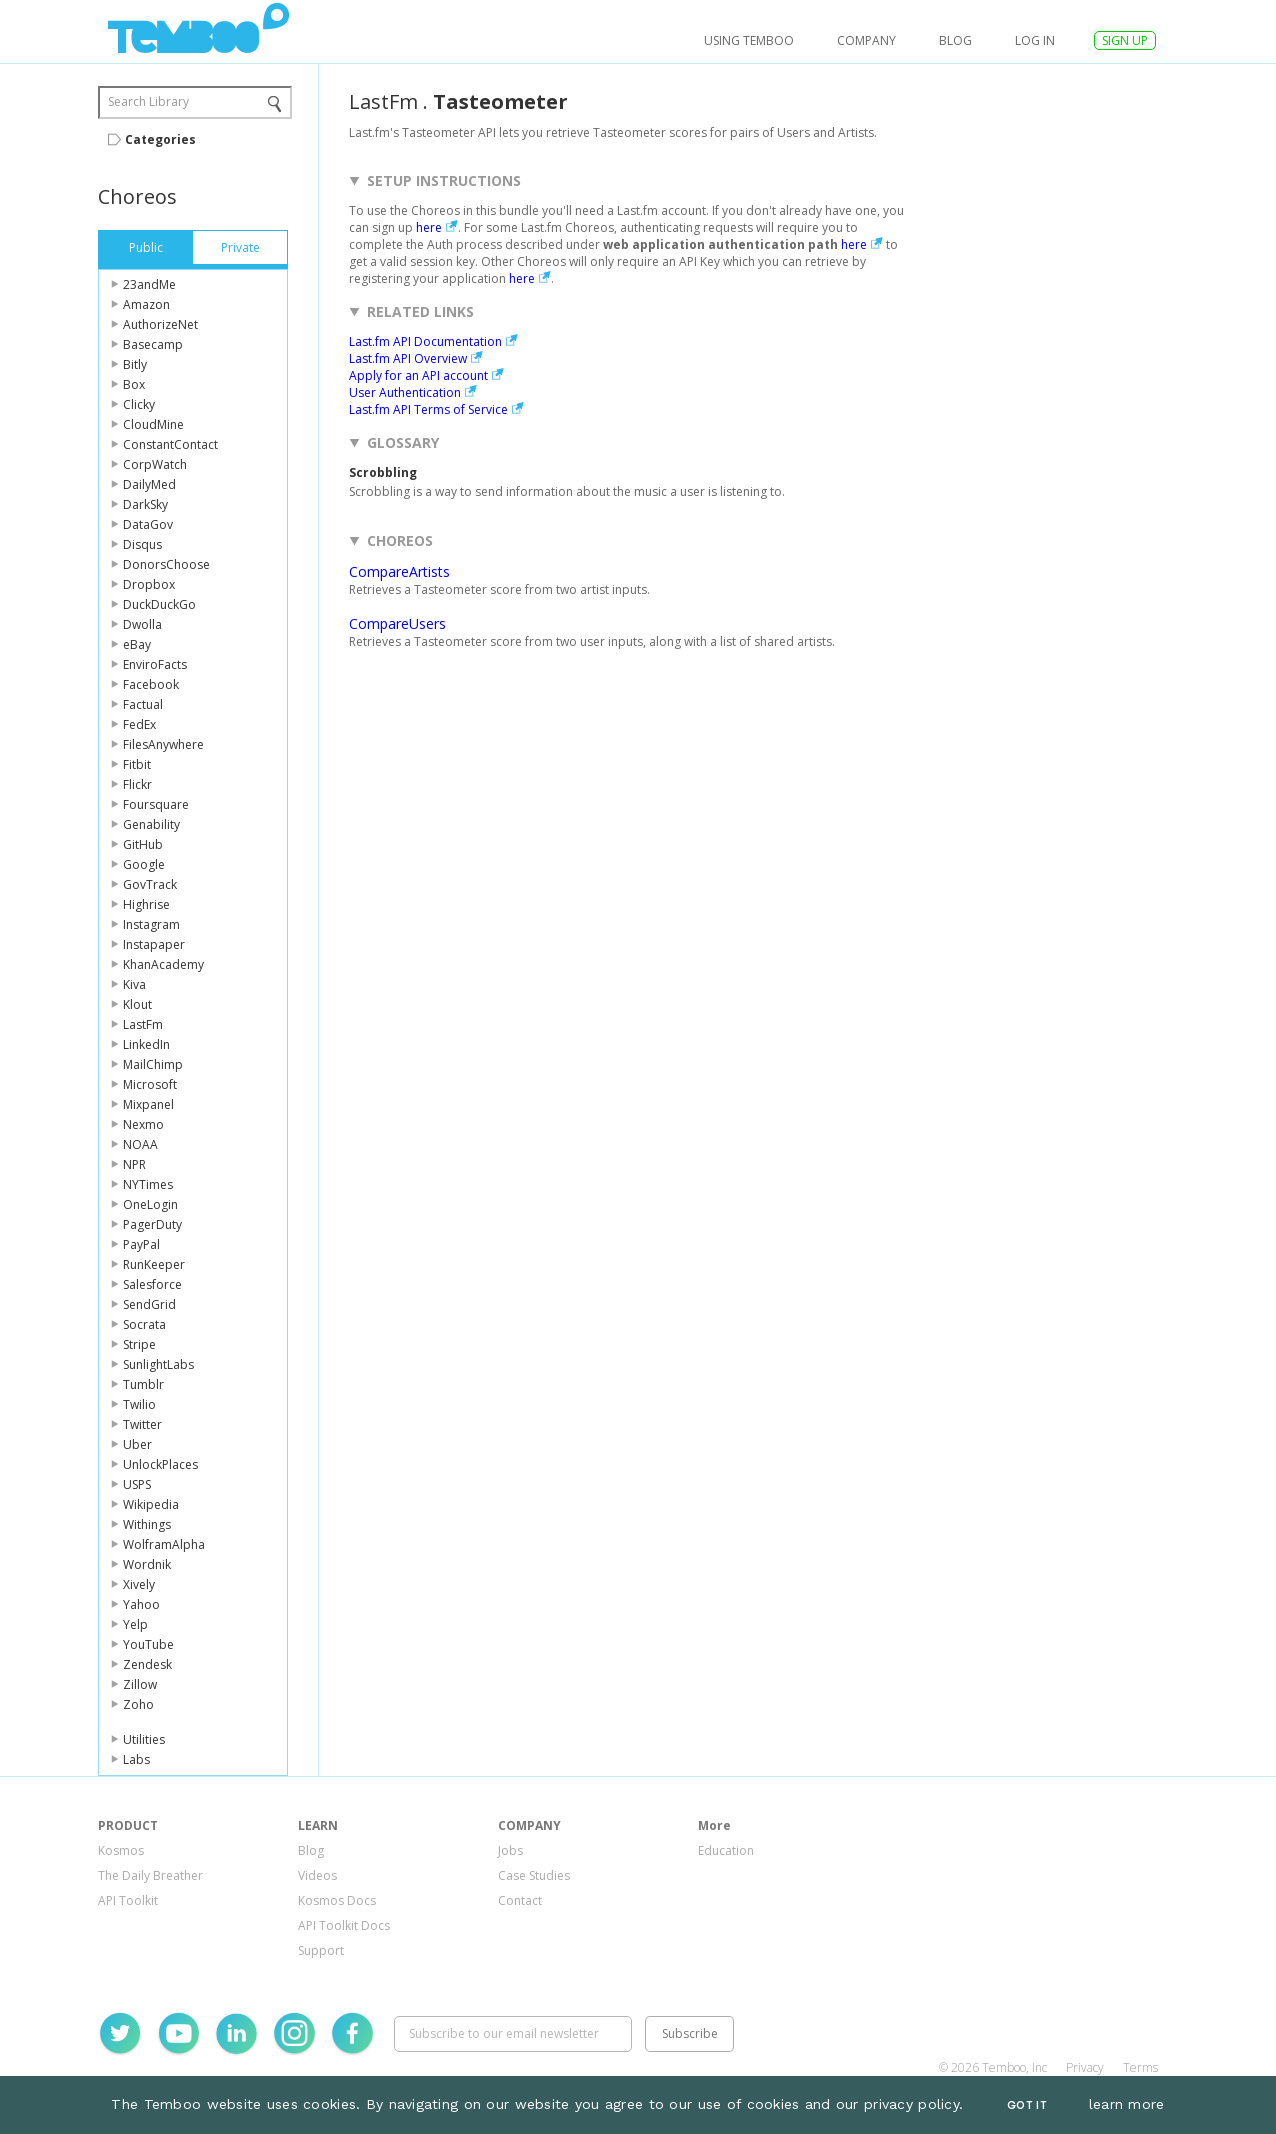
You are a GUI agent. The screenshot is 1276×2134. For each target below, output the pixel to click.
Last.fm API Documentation (425, 341)
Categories (160, 139)
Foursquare (156, 804)
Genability (151, 824)
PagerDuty (152, 1224)
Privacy (1085, 2067)
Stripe (139, 1344)
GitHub (143, 844)
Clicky (139, 404)
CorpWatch (155, 464)
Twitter (142, 1424)
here (429, 227)
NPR (134, 1164)
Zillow (140, 1684)
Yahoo (141, 1604)
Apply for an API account (418, 375)
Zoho (138, 1704)
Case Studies (534, 1875)
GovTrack (150, 884)
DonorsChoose (166, 564)
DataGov (148, 524)
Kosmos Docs (337, 1900)
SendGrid (149, 1304)
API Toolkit (128, 1900)
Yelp (135, 1624)
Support (321, 1950)
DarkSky (145, 504)
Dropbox (149, 584)
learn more (1127, 2104)
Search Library (148, 101)
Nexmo (143, 1124)
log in (1035, 40)
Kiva (134, 984)
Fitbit (137, 764)
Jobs (510, 1850)
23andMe (149, 284)
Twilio (139, 1404)
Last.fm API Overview (408, 358)
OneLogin (150, 1204)
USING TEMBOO (749, 40)
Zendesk (147, 1664)
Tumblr (143, 1384)
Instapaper (154, 944)
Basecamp (153, 344)
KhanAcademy (163, 964)
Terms (1140, 2067)
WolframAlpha (164, 1544)
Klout (137, 1004)
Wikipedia (151, 1504)
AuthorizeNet (160, 324)
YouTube (148, 1644)
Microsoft (150, 1084)
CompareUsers (397, 623)
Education (726, 1850)
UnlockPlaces (160, 1464)
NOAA (140, 1144)
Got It (1027, 2105)
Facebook (151, 684)
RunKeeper (154, 1264)
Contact (520, 1900)
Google (144, 864)
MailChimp (153, 1064)
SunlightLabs (158, 1364)
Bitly (135, 364)
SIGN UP (1125, 40)
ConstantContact (170, 444)
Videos (317, 1875)
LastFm (143, 1024)
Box (134, 384)
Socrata (144, 1324)
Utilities (144, 1739)
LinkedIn (146, 1044)
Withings (147, 1524)
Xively (139, 1584)
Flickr (137, 784)
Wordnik (147, 1564)
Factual (143, 704)
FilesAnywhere (163, 744)
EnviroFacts (155, 664)
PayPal (141, 1244)
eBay (137, 644)
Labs (136, 1759)
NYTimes (148, 1184)
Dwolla (142, 624)
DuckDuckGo (159, 604)
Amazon (146, 304)
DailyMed (149, 484)
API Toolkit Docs (344, 1925)
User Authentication (405, 392)
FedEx (139, 724)
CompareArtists (399, 571)
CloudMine (153, 424)
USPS (137, 1484)
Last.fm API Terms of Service (428, 409)
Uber (137, 1444)
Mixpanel (148, 1104)
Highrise (146, 904)
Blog (955, 40)
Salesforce (152, 1284)
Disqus (142, 544)
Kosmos (121, 1850)
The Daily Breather (150, 1875)
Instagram (151, 924)
